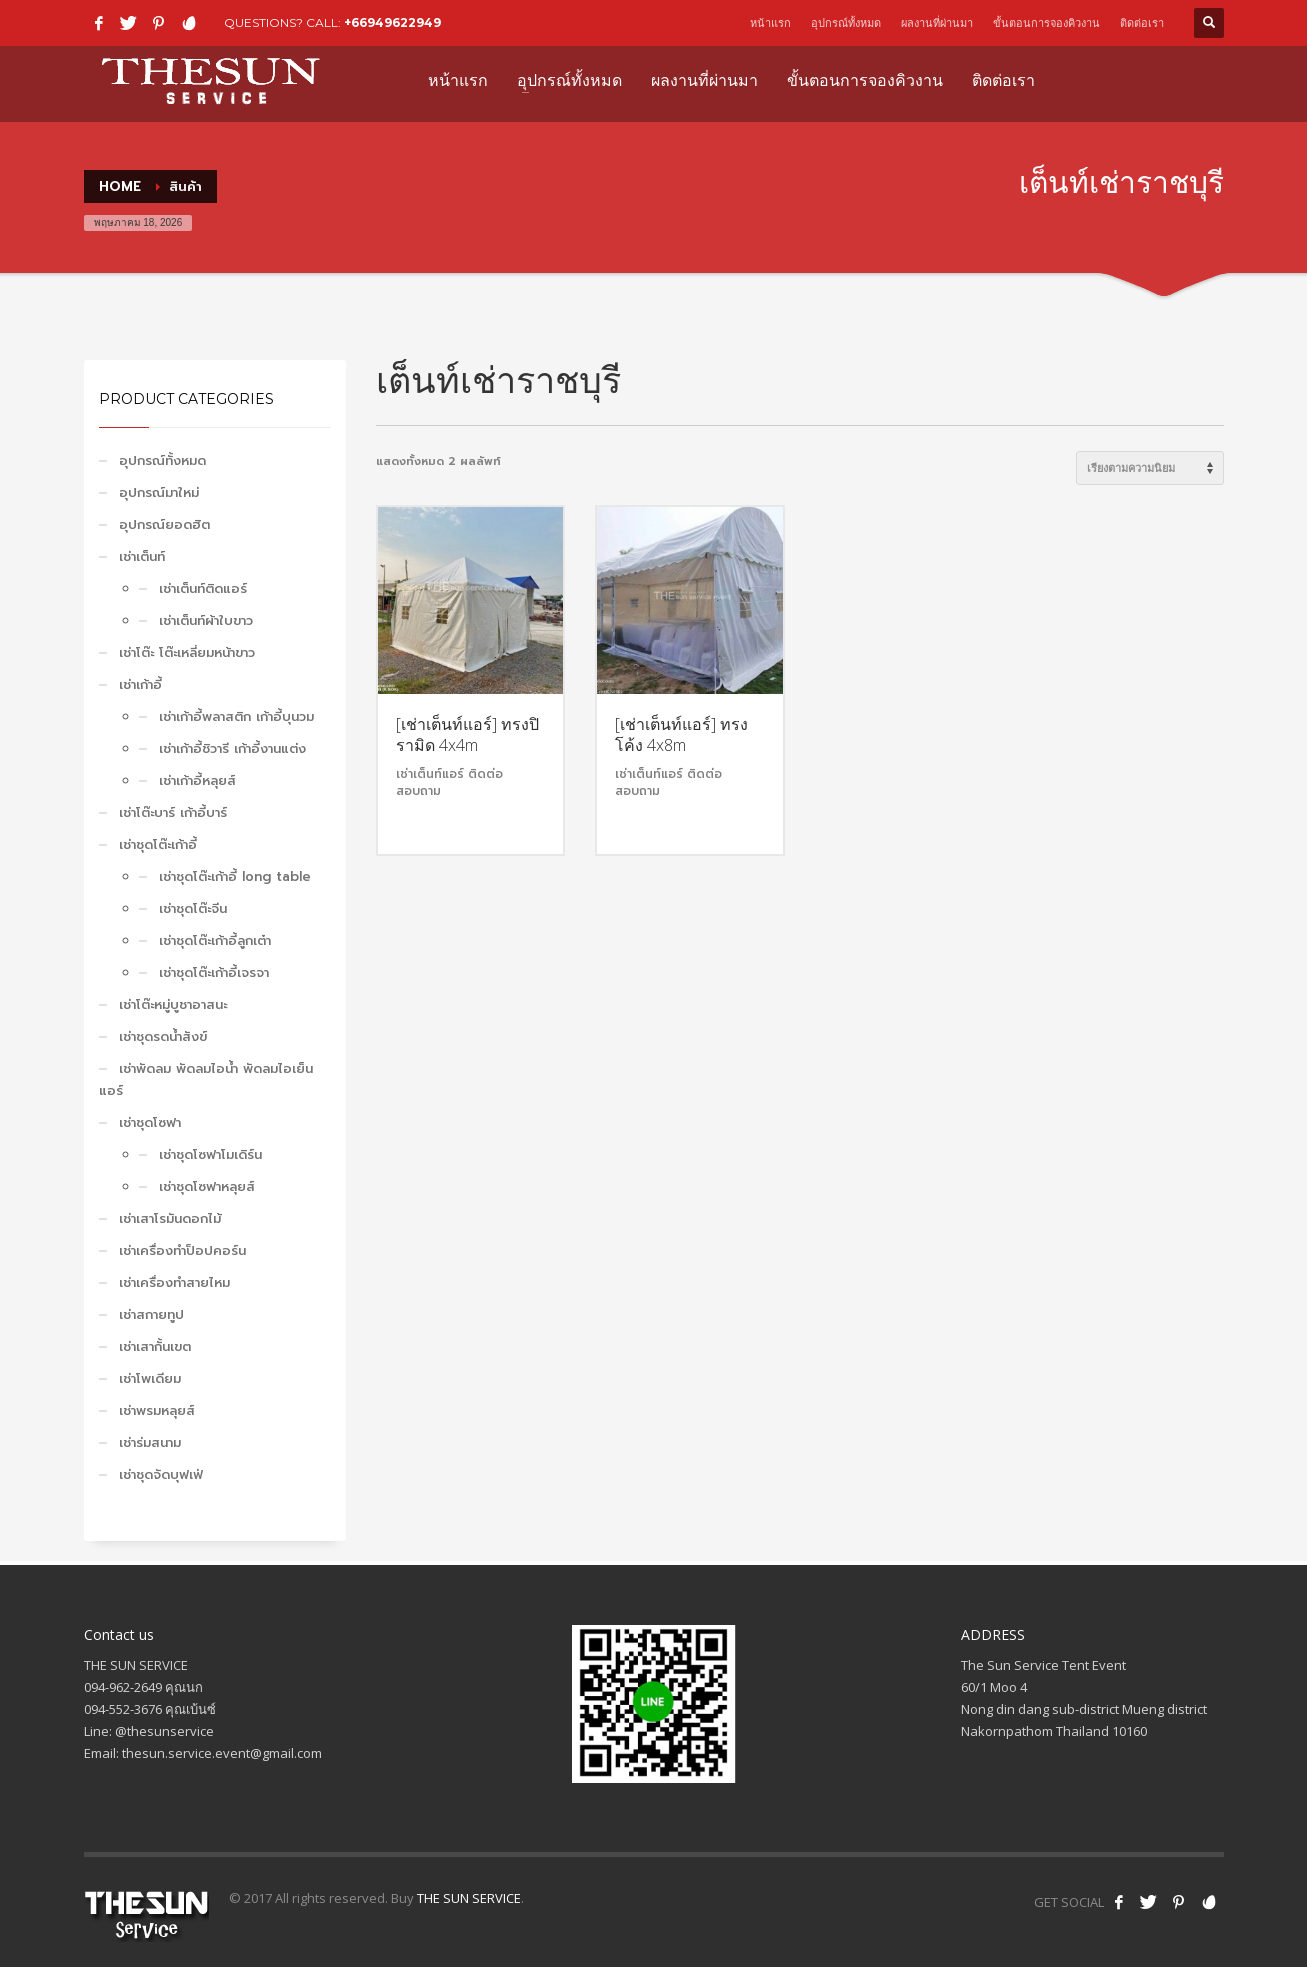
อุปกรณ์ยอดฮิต (164, 524)
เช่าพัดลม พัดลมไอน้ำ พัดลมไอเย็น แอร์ (206, 1079)
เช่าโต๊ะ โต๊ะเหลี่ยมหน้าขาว (187, 652)
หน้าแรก (770, 23)
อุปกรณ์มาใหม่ (159, 492)
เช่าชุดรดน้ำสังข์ (163, 1036)
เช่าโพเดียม (150, 1378)
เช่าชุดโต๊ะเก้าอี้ (158, 844)
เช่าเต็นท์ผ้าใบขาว (206, 620)
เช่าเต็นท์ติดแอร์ (203, 588)
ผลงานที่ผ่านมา (937, 23)
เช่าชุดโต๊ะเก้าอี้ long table (235, 876)
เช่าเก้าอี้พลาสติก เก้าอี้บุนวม (236, 716)
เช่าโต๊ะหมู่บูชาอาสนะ (173, 1004)
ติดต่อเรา (1142, 23)
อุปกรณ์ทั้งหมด (846, 23)
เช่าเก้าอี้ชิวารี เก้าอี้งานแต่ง (232, 748)
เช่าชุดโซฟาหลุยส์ (207, 1186)
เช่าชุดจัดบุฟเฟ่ (161, 1474)
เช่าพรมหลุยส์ (157, 1410)
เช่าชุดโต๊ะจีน (193, 908)
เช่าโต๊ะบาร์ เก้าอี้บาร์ (173, 812)
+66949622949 (392, 22)
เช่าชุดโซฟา (150, 1122)
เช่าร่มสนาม (150, 1442)
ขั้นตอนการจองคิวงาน (1046, 23)
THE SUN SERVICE (469, 1898)
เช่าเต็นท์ (142, 556)
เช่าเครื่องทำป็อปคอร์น (182, 1250)
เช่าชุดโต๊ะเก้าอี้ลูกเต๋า (215, 940)
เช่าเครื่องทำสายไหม (174, 1282)
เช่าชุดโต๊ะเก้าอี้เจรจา (214, 972)
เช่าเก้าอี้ (140, 684)
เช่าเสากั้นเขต (155, 1346)
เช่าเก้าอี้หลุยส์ (197, 780)
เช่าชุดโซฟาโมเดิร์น (210, 1154)
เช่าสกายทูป (151, 1314)
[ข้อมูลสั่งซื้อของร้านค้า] (1150, 468)
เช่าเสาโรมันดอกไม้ (170, 1218)
